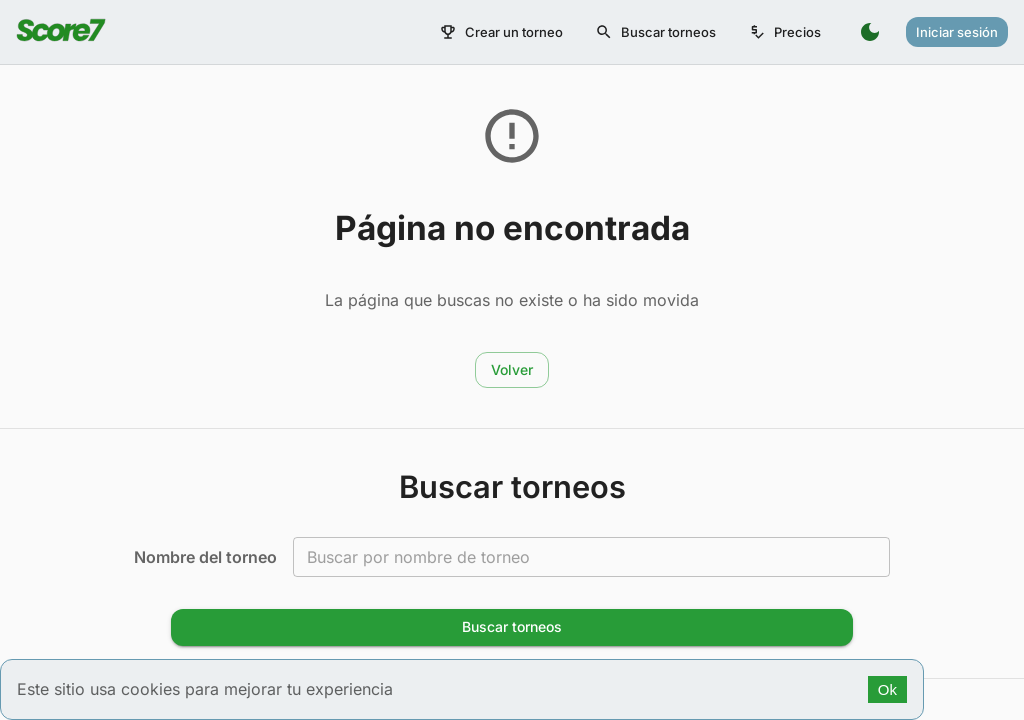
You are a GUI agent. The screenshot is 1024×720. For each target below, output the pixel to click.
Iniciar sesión (957, 32)
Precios (784, 32)
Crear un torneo (501, 32)
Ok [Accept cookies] (887, 689)
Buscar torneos (655, 32)
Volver (512, 369)
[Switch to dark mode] (870, 32)
